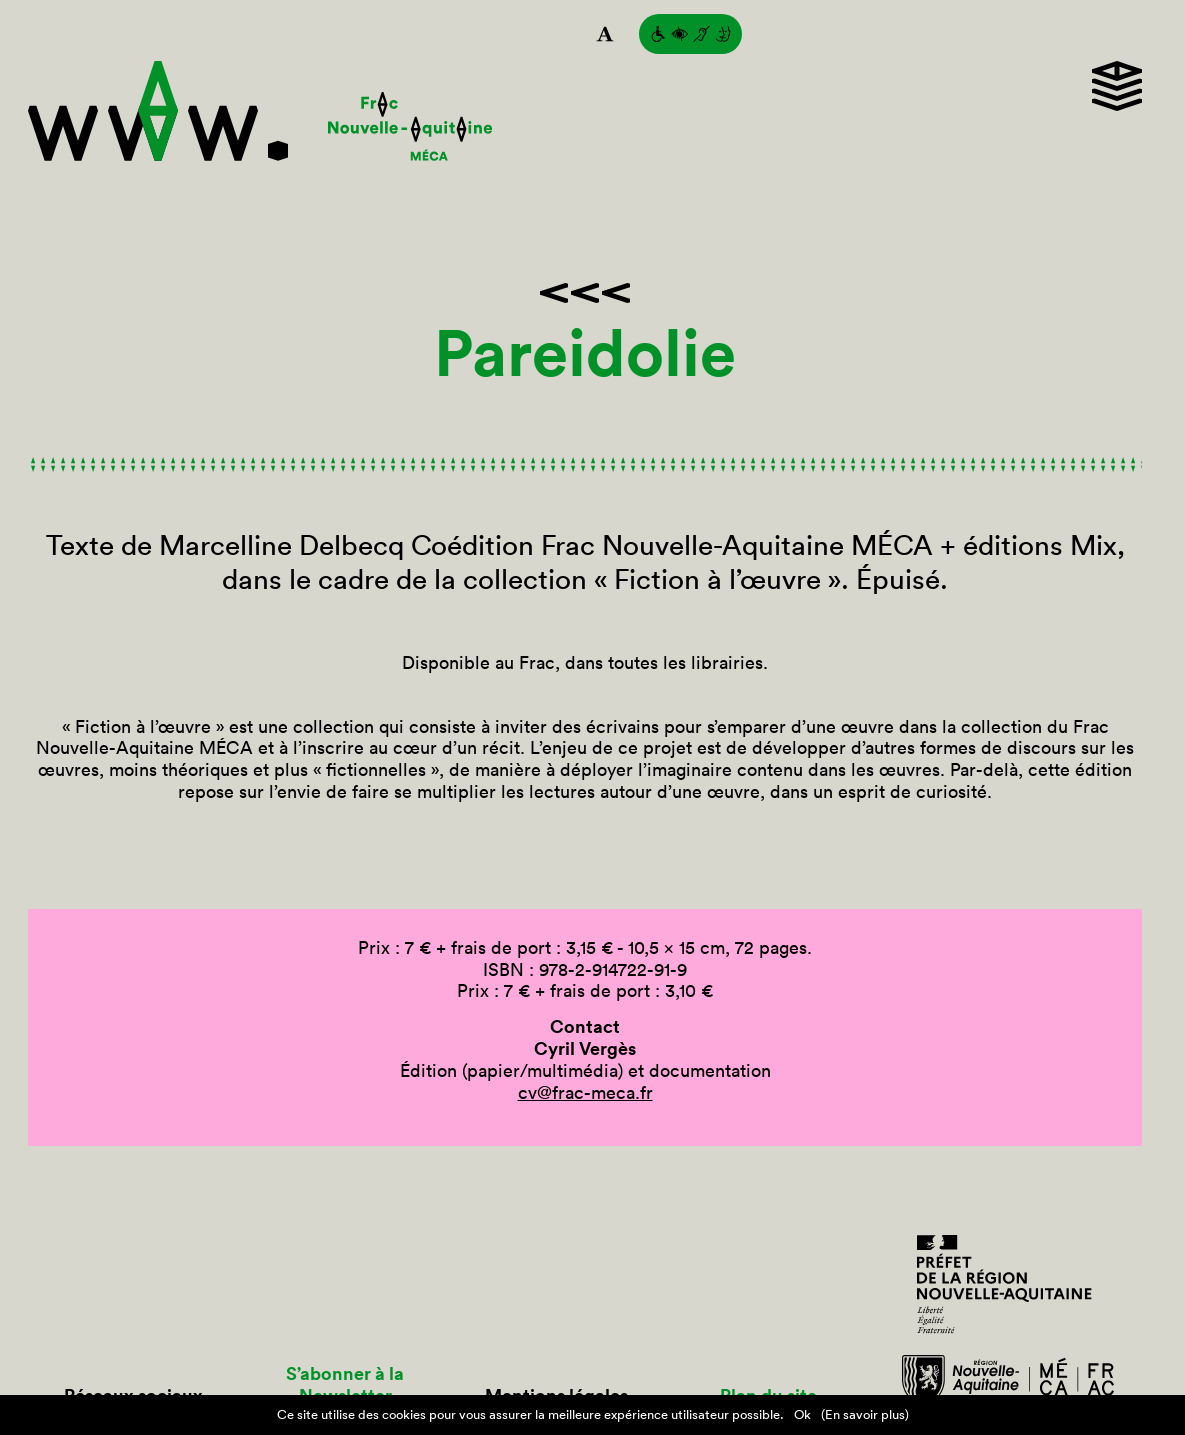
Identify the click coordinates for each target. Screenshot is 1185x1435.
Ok (802, 1414)
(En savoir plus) (865, 1414)
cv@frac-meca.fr (585, 1092)
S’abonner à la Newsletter (345, 1385)
